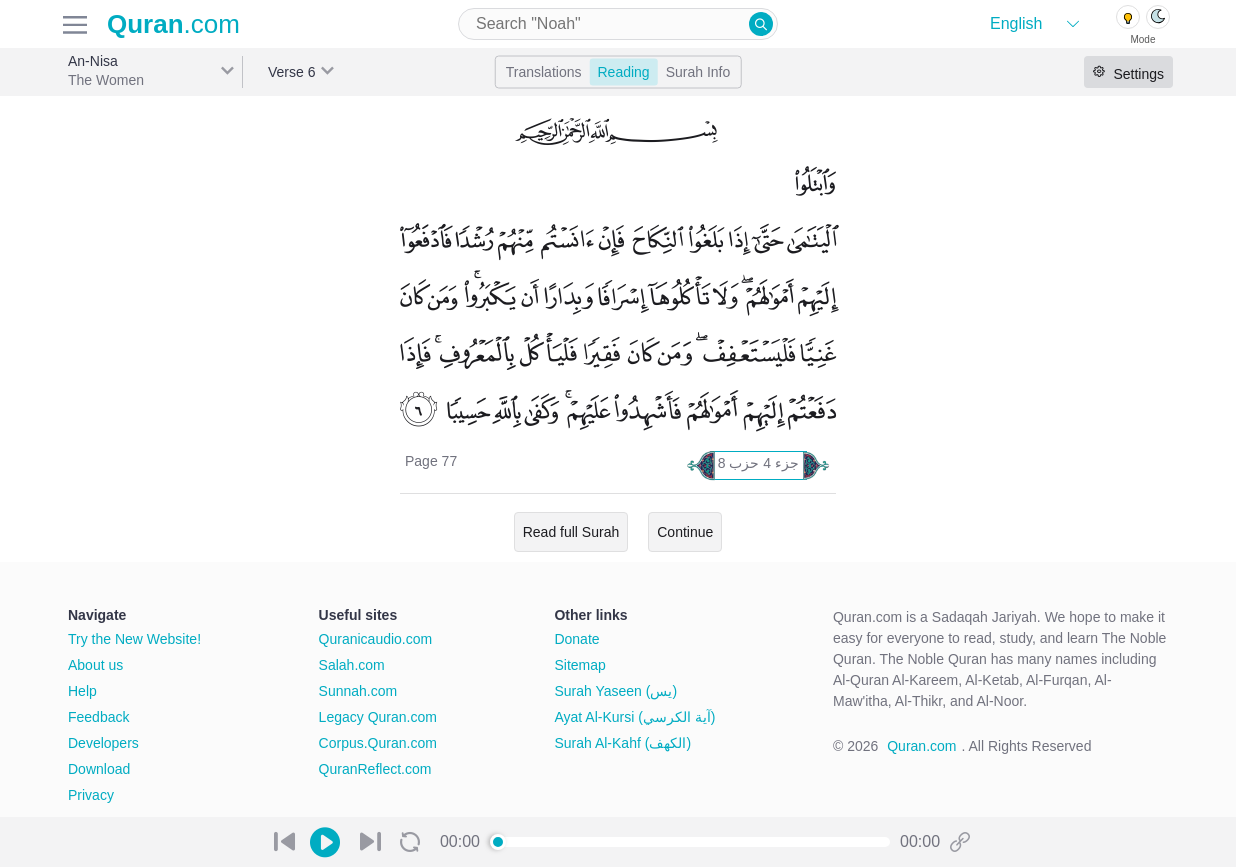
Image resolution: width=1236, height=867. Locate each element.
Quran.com (921, 746)
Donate (576, 639)
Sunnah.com (358, 691)
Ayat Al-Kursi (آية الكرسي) (634, 717)
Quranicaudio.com (376, 639)
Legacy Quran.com (378, 717)
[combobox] (618, 24)
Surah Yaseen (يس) (615, 691)
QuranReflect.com (375, 769)
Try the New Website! (134, 639)
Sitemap (579, 665)
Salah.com (352, 665)
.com (173, 24)
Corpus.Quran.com (378, 743)
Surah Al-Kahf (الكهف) (622, 743)
